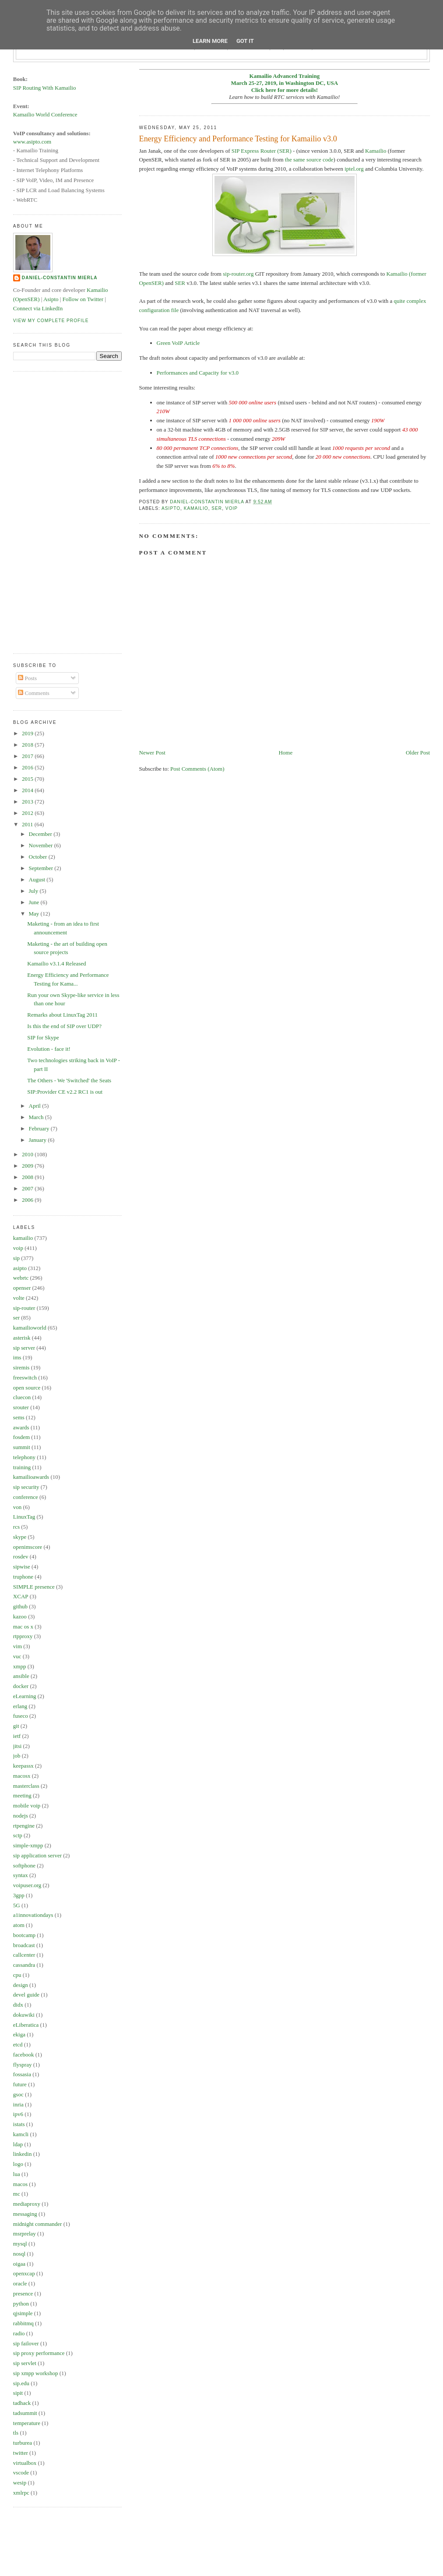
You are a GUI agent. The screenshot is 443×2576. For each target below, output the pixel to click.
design (20, 1985)
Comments (33, 693)
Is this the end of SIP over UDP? (64, 1026)
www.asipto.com (32, 141)
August (38, 879)
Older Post (418, 752)
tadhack (22, 2403)
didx (18, 2004)
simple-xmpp (28, 1845)
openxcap (24, 2273)
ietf (17, 1736)
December (41, 834)
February (40, 1128)
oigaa (19, 2263)
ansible (21, 1676)
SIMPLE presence (34, 1586)
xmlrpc (21, 2492)
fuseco (20, 1716)
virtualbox (24, 2463)
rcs (16, 1526)
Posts (27, 678)
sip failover (26, 2343)
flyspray (22, 2064)
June (35, 902)
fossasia (22, 2074)
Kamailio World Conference (45, 114)
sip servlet (24, 2363)
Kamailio (375, 150)
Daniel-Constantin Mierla (60, 277)
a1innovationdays (33, 1915)
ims (17, 1357)
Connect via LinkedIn (38, 308)
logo (18, 2164)
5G (16, 1905)
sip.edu (21, 2383)
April (35, 1105)
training (22, 1467)
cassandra (24, 1965)
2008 (28, 1177)
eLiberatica (26, 2024)
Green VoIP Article (178, 343)
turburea (22, 2442)
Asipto (51, 299)
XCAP (20, 1596)
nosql (19, 2253)
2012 (28, 813)
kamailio (196, 508)
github (20, 1606)
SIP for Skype (43, 1037)
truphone (23, 1576)
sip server (24, 1347)
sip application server (37, 1855)
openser (22, 1287)
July (34, 891)
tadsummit (25, 2413)
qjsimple (23, 2313)
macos (20, 2184)
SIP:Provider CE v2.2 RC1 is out (64, 1091)
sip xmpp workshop (35, 2373)
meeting (22, 1795)
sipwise (21, 1566)
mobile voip (26, 1805)
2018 (28, 744)
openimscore (27, 1547)
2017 (28, 756)
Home (285, 752)
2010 (28, 1154)
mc (16, 2193)
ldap (18, 2144)
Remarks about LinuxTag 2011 (62, 1014)
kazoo (20, 1616)
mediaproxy (26, 2203)
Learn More (210, 41)
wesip (19, 2482)
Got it (245, 41)
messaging (25, 2214)
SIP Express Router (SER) (262, 150)
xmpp (19, 1666)
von (17, 1507)
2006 (28, 1200)
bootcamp (24, 1935)
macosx (22, 1775)
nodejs (20, 1815)
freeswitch (25, 1377)
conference (25, 1497)
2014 (28, 790)
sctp (17, 1835)
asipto (171, 508)
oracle (20, 2283)
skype (19, 1537)
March (37, 1117)
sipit (18, 2393)
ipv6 (18, 2114)
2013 (28, 801)
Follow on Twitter (83, 299)
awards (21, 1427)
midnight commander (37, 2224)
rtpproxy (23, 1636)
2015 (28, 779)
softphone (24, 1865)
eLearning (24, 1696)
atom (19, 1925)
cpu (17, 1975)
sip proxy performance (39, 2353)
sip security (26, 1487)
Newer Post (152, 752)
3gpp (19, 1895)
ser (216, 508)
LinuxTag (24, 1516)
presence (23, 2293)
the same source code (309, 159)
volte (19, 1298)
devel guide (26, 1994)
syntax (20, 1875)
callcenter (24, 1954)
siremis (21, 1367)
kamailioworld (29, 1327)
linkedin (22, 2154)
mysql (20, 2243)
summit (21, 1447)
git (16, 1726)
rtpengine (24, 1825)
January (38, 1140)
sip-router (24, 1308)
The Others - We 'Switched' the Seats (69, 1080)
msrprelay (24, 2233)
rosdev (20, 1556)
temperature (26, 2423)
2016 (28, 767)
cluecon (22, 1397)
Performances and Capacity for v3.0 (198, 372)
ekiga (19, 2034)
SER (180, 283)
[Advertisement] (48, 511)
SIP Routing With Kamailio (44, 87)
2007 (28, 1188)
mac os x (23, 1626)
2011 (28, 824)
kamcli (20, 2134)
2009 (28, 1165)
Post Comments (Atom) (197, 768)
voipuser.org (27, 1885)
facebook (23, 2054)
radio (19, 2333)
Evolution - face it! (48, 1049)
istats (19, 2124)
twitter (20, 2453)
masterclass (26, 1786)
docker (20, 1686)
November (41, 845)
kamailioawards (31, 1477)
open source (26, 1387)
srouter (21, 1407)
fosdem (21, 1437)
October (39, 856)
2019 (28, 733)
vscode (21, 2472)
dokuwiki (24, 2014)
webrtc (20, 1277)
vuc (17, 1656)
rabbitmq (23, 2323)
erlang (20, 1706)
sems (19, 1417)
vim (17, 1646)
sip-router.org (238, 273)
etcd (18, 2044)
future (20, 2084)
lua (16, 2174)
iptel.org (354, 168)
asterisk (22, 1337)
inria (18, 2104)
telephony (24, 1457)
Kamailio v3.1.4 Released (56, 963)
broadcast (24, 1945)
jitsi (17, 1746)
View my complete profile (51, 320)
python (21, 2303)
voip (231, 508)
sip (16, 1258)
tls (15, 2432)
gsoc (18, 2094)
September (42, 868)
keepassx (23, 1765)
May (35, 913)
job (17, 1755)
